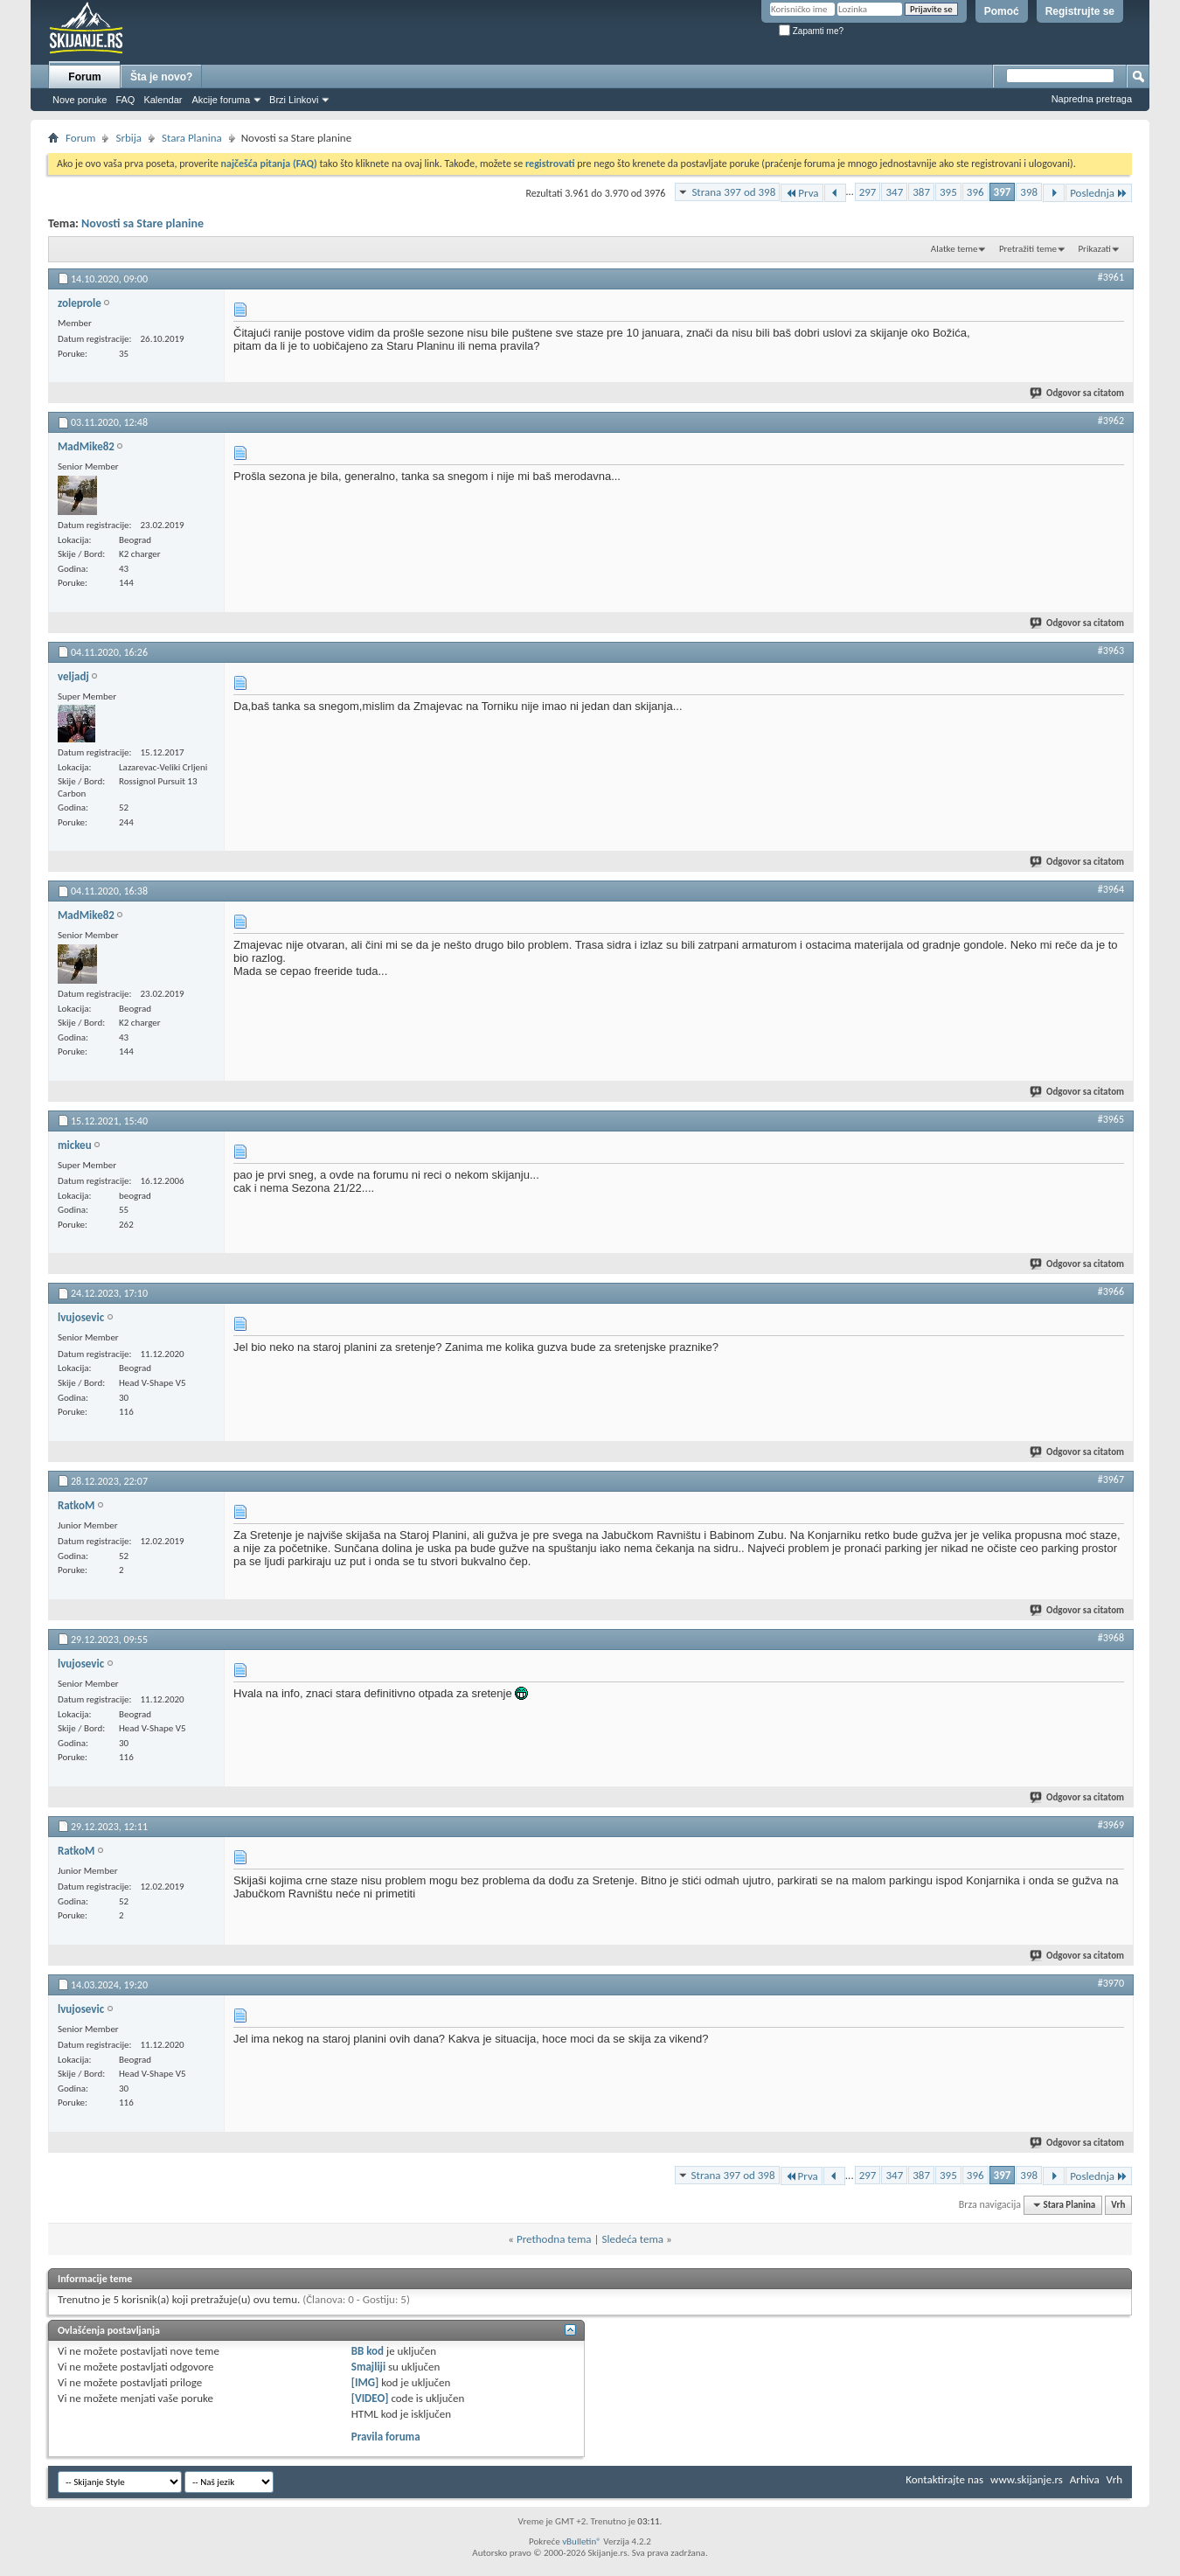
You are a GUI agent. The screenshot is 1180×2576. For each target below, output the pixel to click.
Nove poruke (79, 99)
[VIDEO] (370, 2398)
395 (948, 191)
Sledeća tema (632, 2238)
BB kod (367, 2350)
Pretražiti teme (1028, 248)
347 (894, 191)
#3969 (1111, 1825)
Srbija (128, 137)
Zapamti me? (811, 31)
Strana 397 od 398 (733, 191)
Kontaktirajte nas (944, 2479)
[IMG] (365, 2382)
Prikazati (1094, 248)
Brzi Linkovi (293, 99)
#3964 (1111, 889)
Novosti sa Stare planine (142, 223)
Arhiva (1085, 2479)
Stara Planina (192, 137)
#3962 (1111, 420)
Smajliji (368, 2366)
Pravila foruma (385, 2436)
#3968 (1111, 1638)
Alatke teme (954, 248)
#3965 (1111, 1119)
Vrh (1118, 2204)
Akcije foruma (220, 99)
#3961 (1111, 277)
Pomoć (1001, 11)
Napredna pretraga (1092, 99)
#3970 (1111, 1983)
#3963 (1111, 650)
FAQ (125, 99)
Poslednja (1099, 192)
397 (1002, 191)
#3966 (1111, 1291)
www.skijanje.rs (1026, 2479)
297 (868, 191)
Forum (84, 77)
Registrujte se (1079, 11)
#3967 (1111, 1479)
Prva (801, 192)
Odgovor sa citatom (1077, 393)
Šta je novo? (161, 77)
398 (1029, 191)
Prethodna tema (554, 2238)
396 (975, 191)
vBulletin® (581, 2541)
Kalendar (162, 99)
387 (921, 191)
